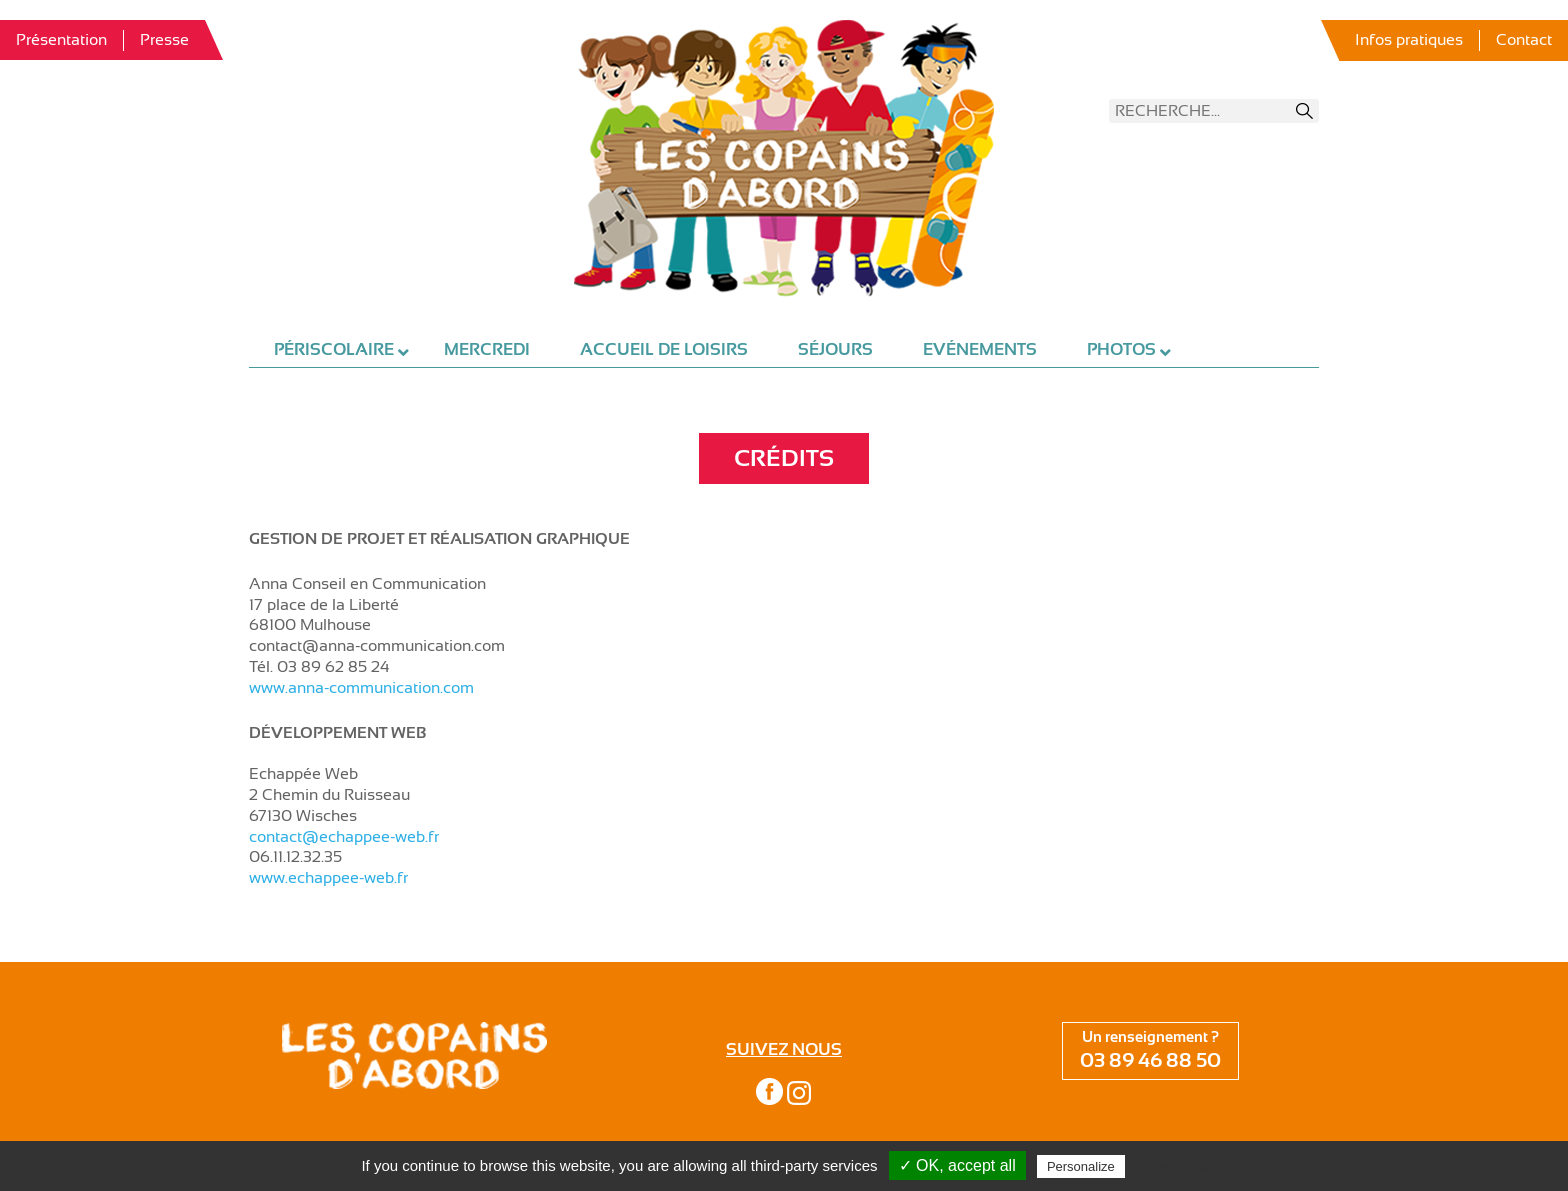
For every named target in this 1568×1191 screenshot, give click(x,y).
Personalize (1081, 1166)
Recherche (1305, 111)
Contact (1524, 40)
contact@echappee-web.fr (344, 837)
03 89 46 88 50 (1150, 1060)
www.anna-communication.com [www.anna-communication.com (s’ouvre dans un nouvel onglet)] (361, 688)
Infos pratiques (1409, 40)
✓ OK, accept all (957, 1165)
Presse (164, 40)
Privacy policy (1178, 1166)
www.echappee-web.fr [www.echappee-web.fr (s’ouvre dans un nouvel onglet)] (328, 878)
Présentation (61, 40)
